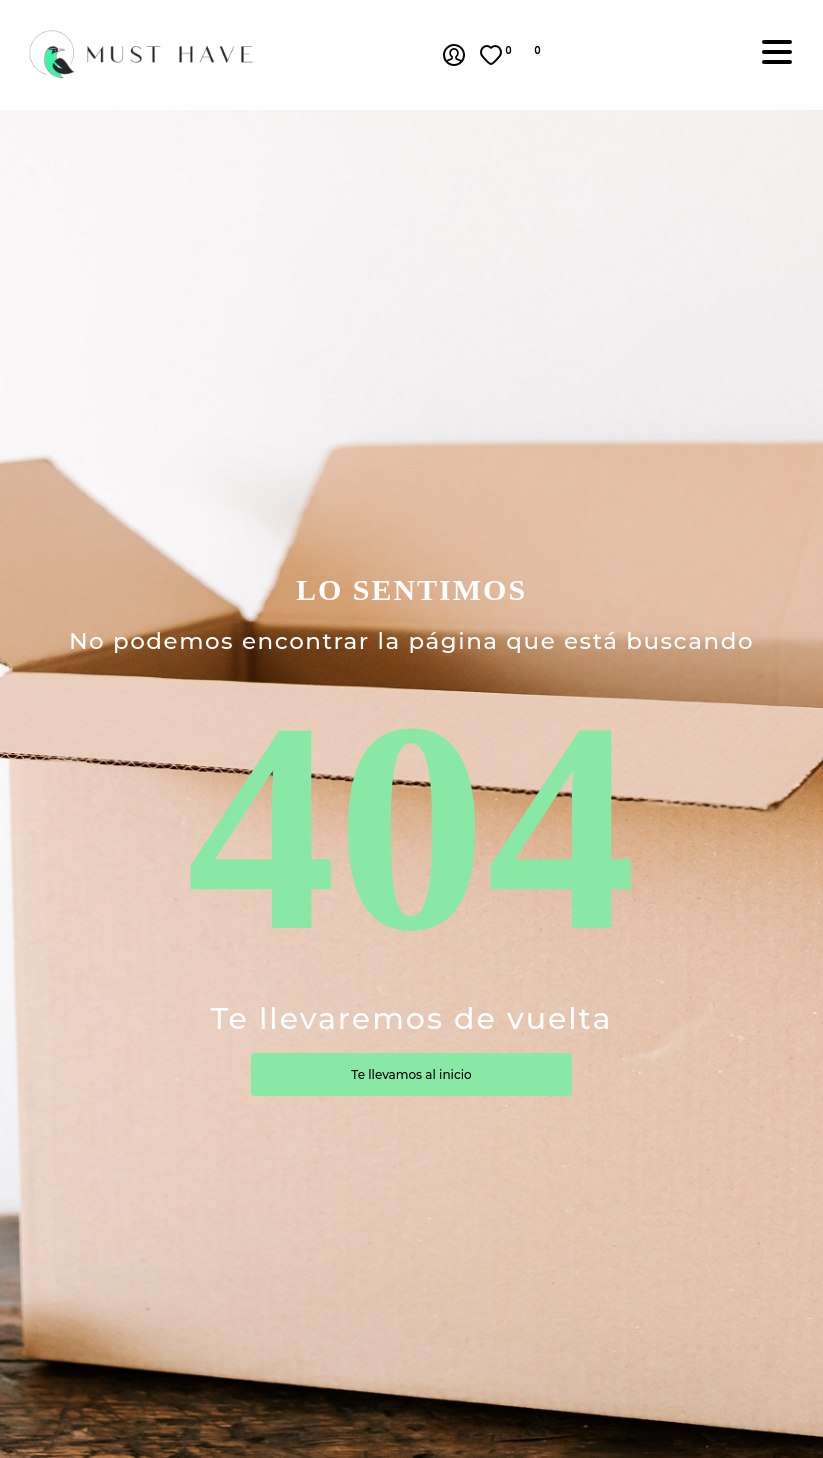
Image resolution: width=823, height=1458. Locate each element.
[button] (547, 55)
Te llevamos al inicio (411, 1074)
